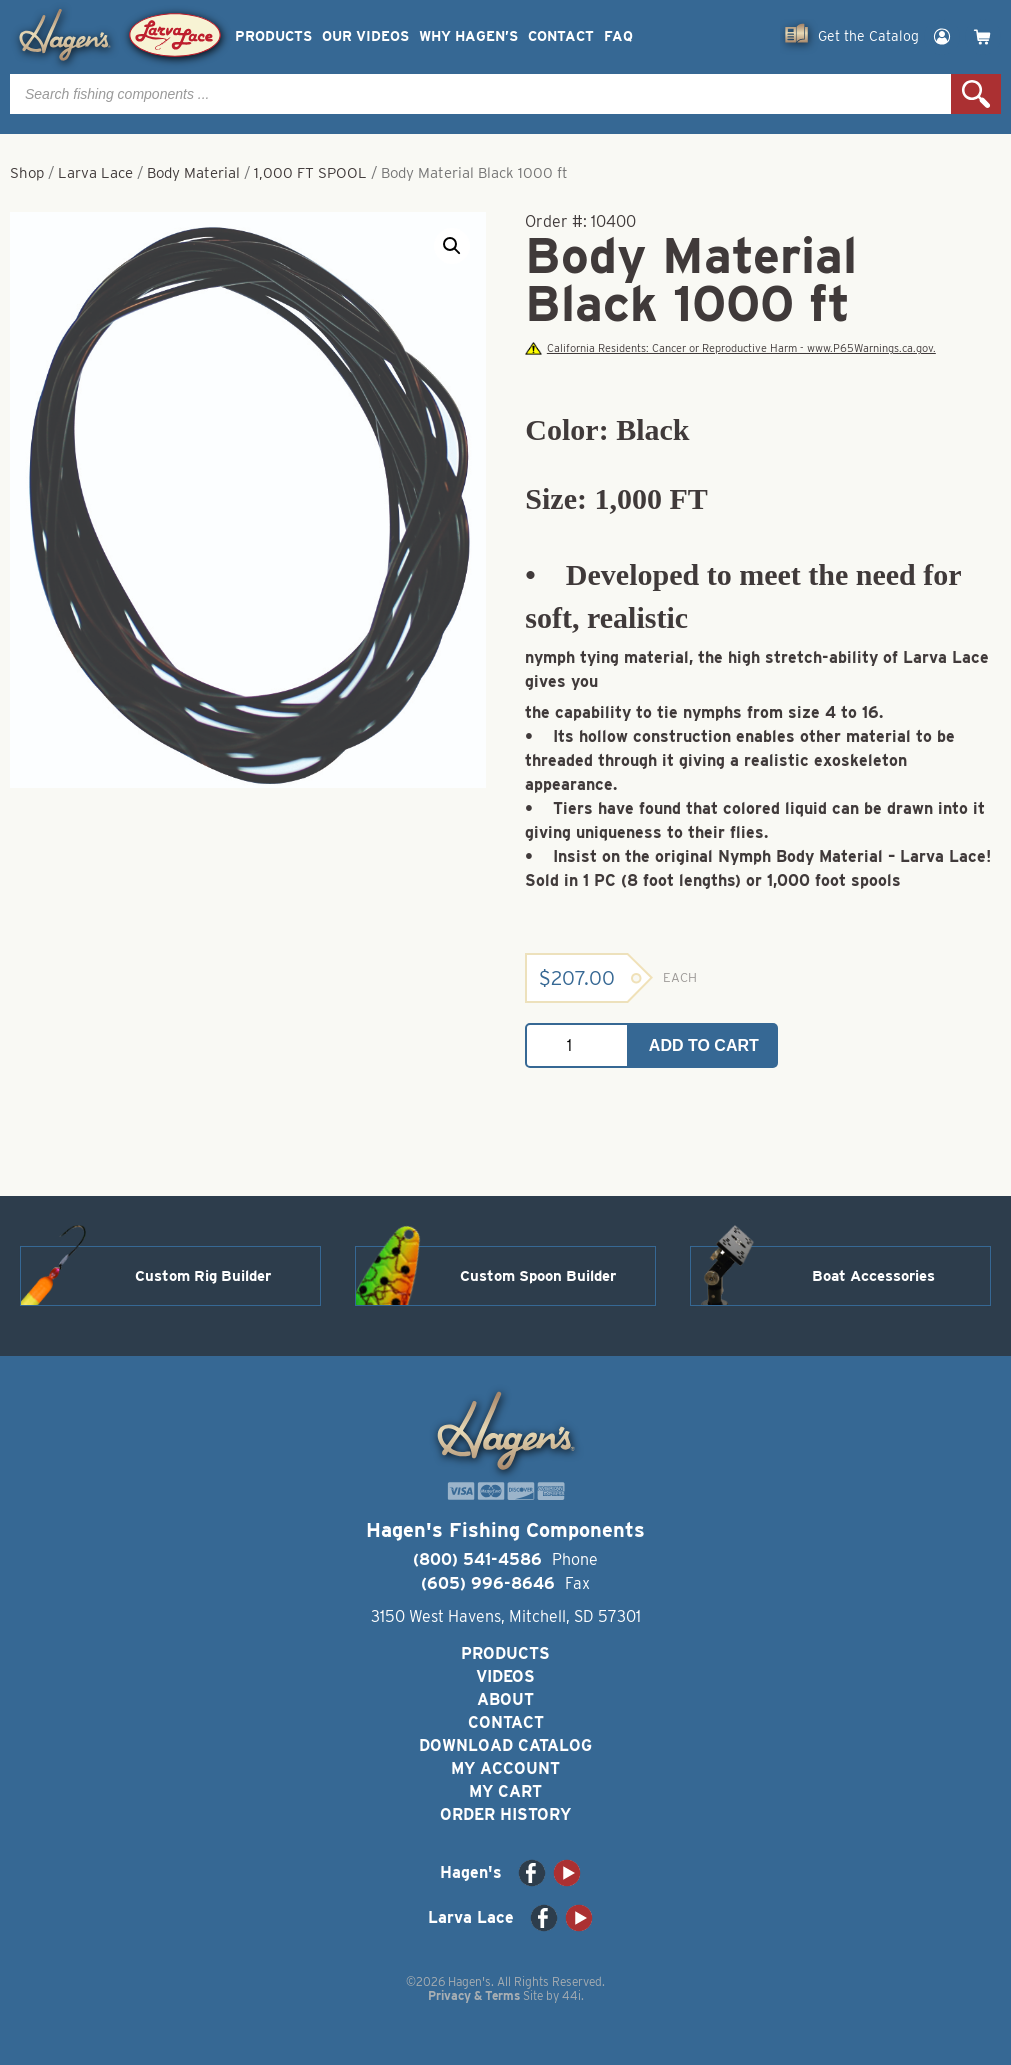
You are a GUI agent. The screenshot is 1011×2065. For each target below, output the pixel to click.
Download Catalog (505, 1745)
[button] (452, 246)
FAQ (618, 36)
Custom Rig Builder (203, 1276)
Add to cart (704, 1045)
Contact (561, 36)
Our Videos (365, 36)
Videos (505, 1676)
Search (976, 94)
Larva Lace (95, 173)
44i (571, 1995)
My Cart (505, 1791)
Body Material (193, 173)
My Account (505, 1768)
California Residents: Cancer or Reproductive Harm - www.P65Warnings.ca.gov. (730, 348)
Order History (505, 1814)
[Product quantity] (577, 1045)
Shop (27, 173)
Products (273, 36)
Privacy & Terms (474, 1995)
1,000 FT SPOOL (310, 173)
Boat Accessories (873, 1276)
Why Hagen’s (468, 36)
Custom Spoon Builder (538, 1276)
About (505, 1699)
